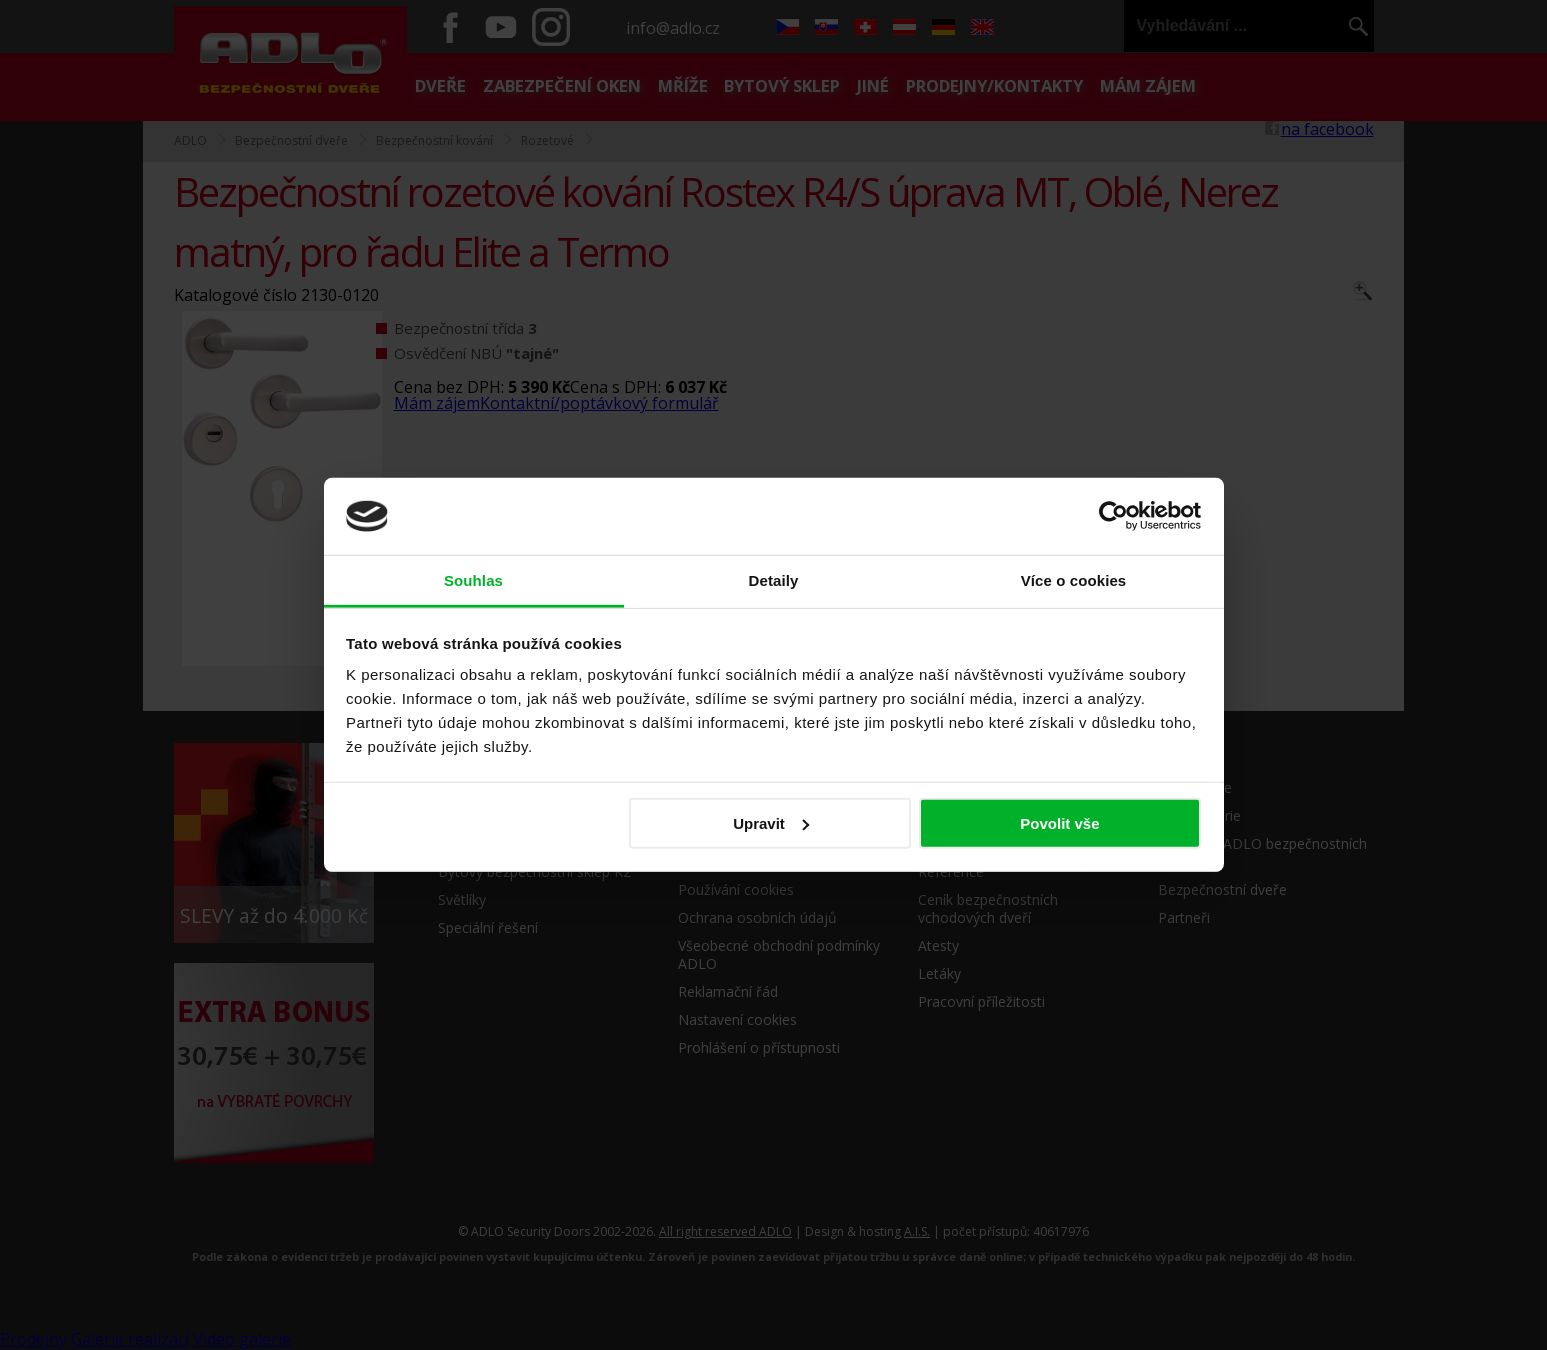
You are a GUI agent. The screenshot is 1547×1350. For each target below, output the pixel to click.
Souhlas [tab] (473, 580)
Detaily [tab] (774, 580)
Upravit (771, 823)
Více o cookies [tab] (1074, 580)
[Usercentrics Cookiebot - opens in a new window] (1113, 516)
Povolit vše (1059, 823)
